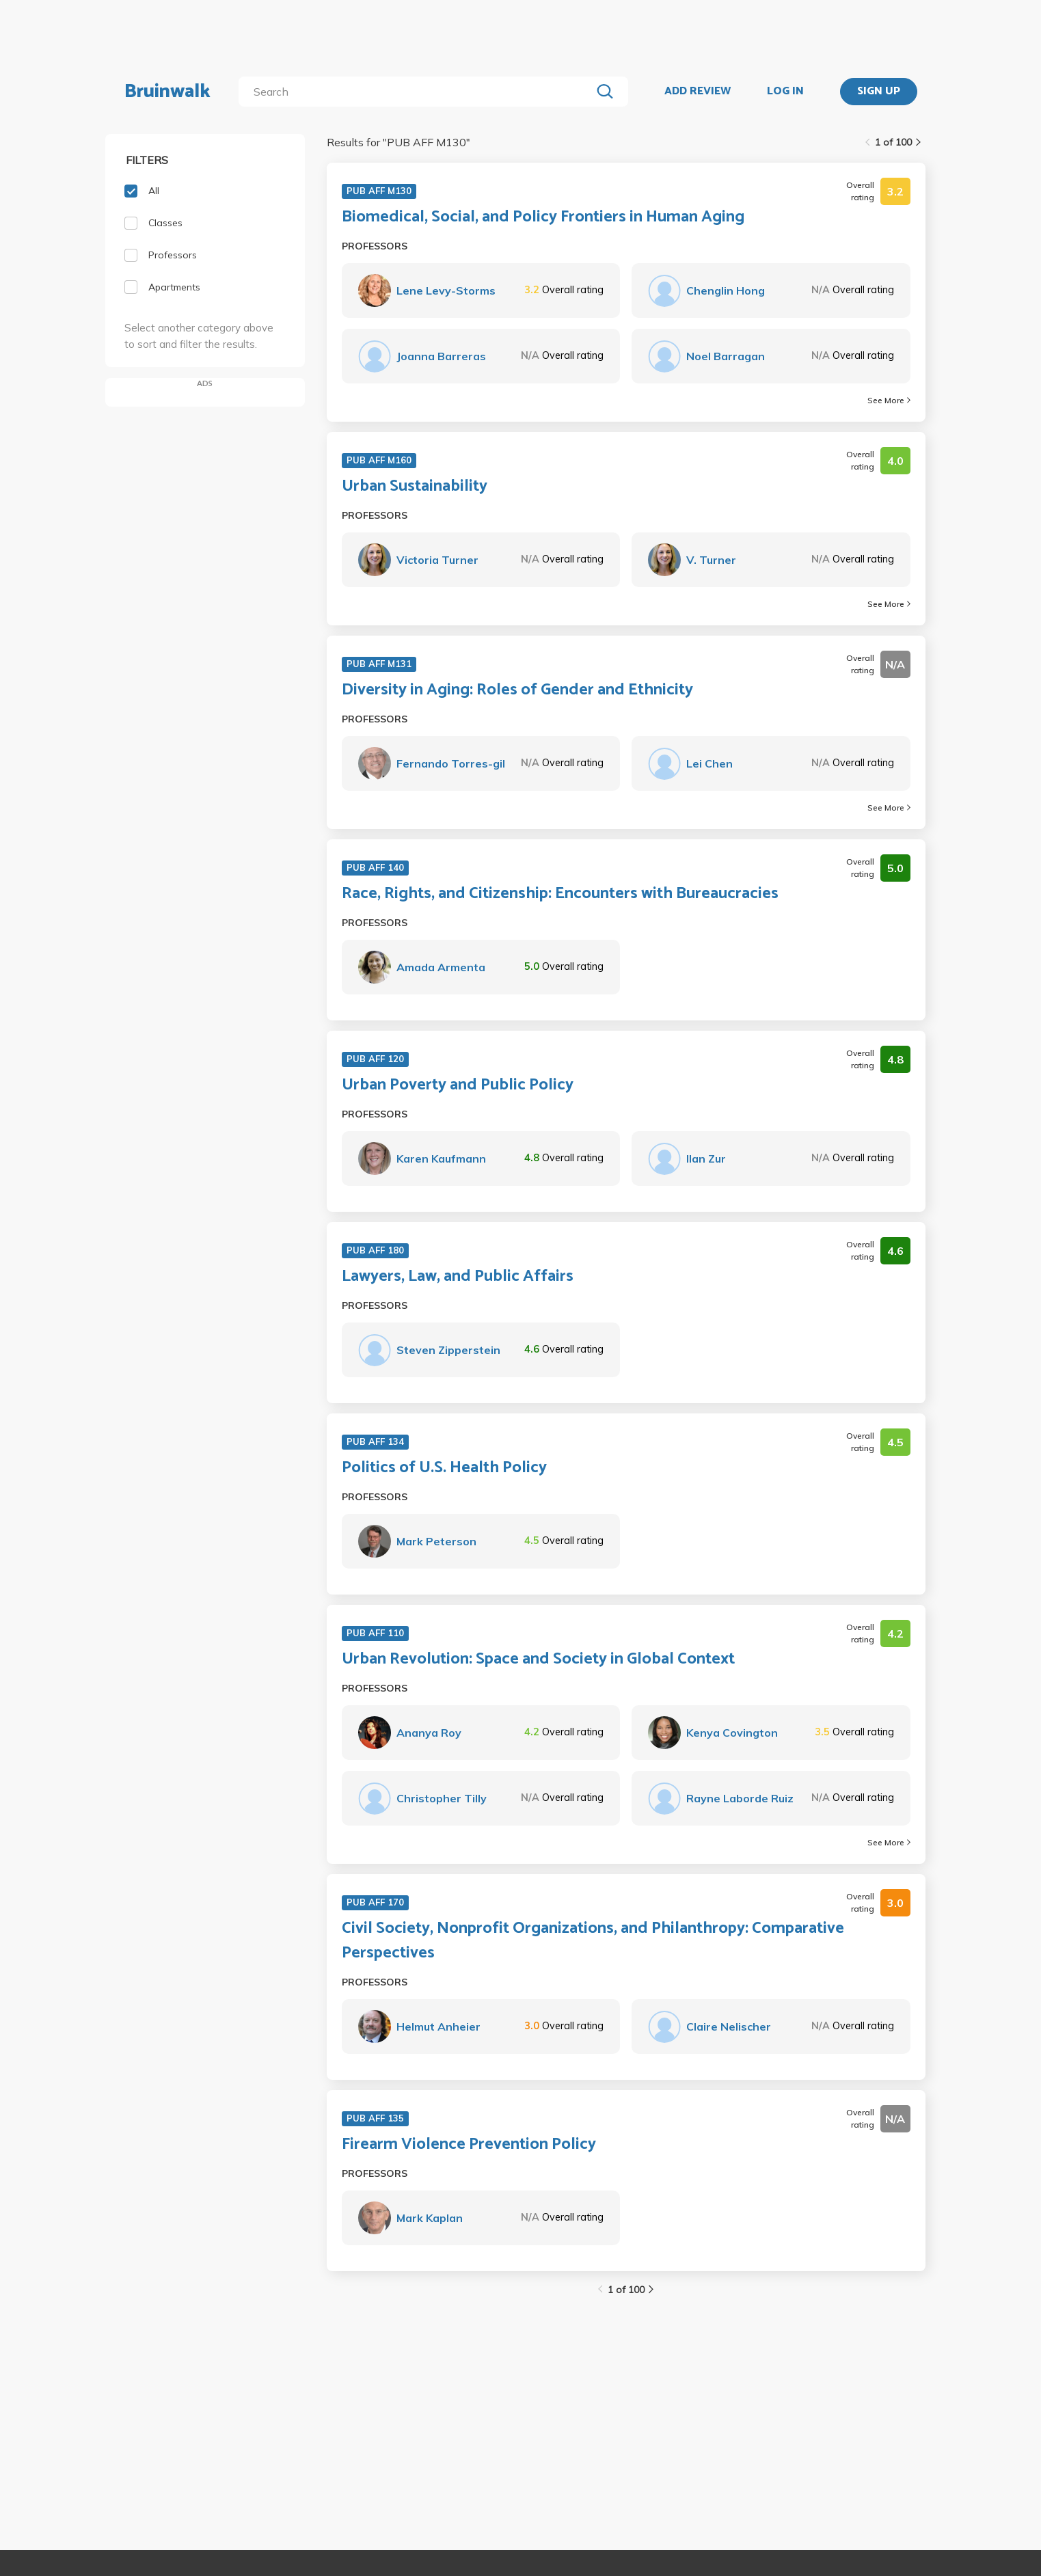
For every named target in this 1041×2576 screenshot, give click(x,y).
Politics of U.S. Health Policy (444, 1468)
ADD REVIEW (697, 91)
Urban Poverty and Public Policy (457, 1085)
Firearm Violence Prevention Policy (469, 2144)
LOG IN (785, 91)
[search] (417, 92)
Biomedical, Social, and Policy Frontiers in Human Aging (543, 217)
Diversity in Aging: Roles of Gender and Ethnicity (517, 690)
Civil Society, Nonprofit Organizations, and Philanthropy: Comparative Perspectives (593, 1941)
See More (888, 400)
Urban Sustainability (414, 486)
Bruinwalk (167, 92)
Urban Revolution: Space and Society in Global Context (538, 1659)
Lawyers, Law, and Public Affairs (457, 1276)
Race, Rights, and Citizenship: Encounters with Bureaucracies (560, 894)
